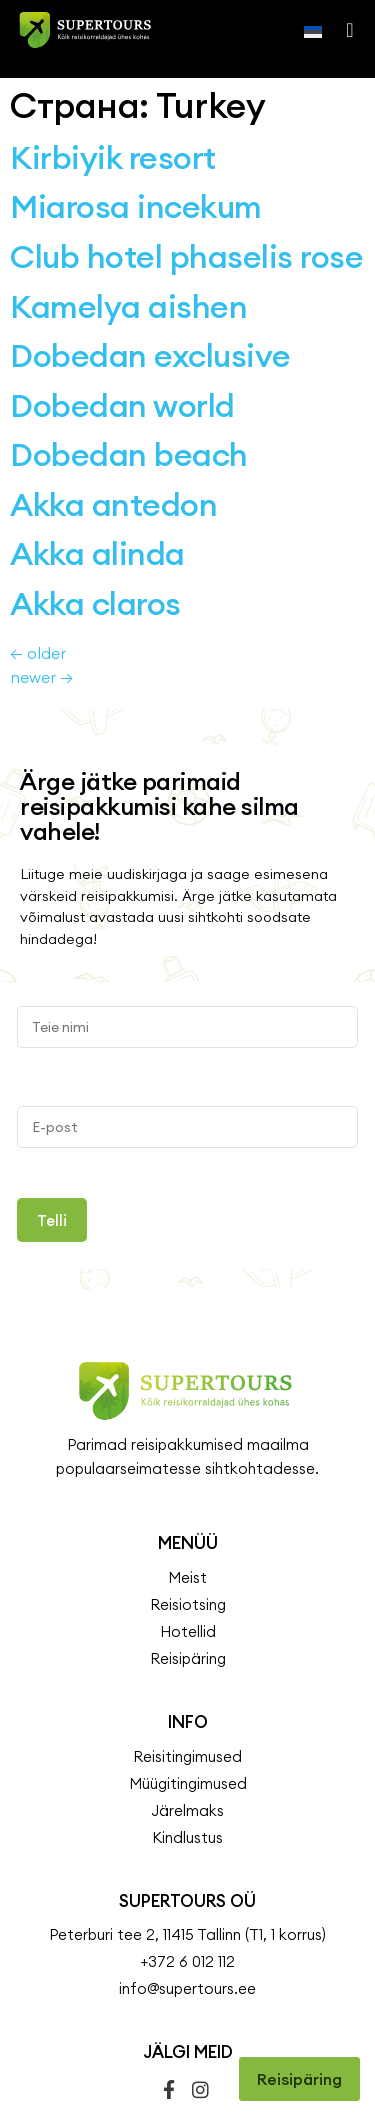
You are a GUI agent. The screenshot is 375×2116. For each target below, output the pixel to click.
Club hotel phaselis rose (186, 178)
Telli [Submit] (52, 1142)
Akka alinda (97, 475)
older (38, 575)
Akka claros (95, 525)
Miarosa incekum (136, 128)
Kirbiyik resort (113, 79)
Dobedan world (122, 327)
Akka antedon (113, 426)
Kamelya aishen (128, 228)
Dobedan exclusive (150, 277)
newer (41, 599)
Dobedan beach (129, 376)
